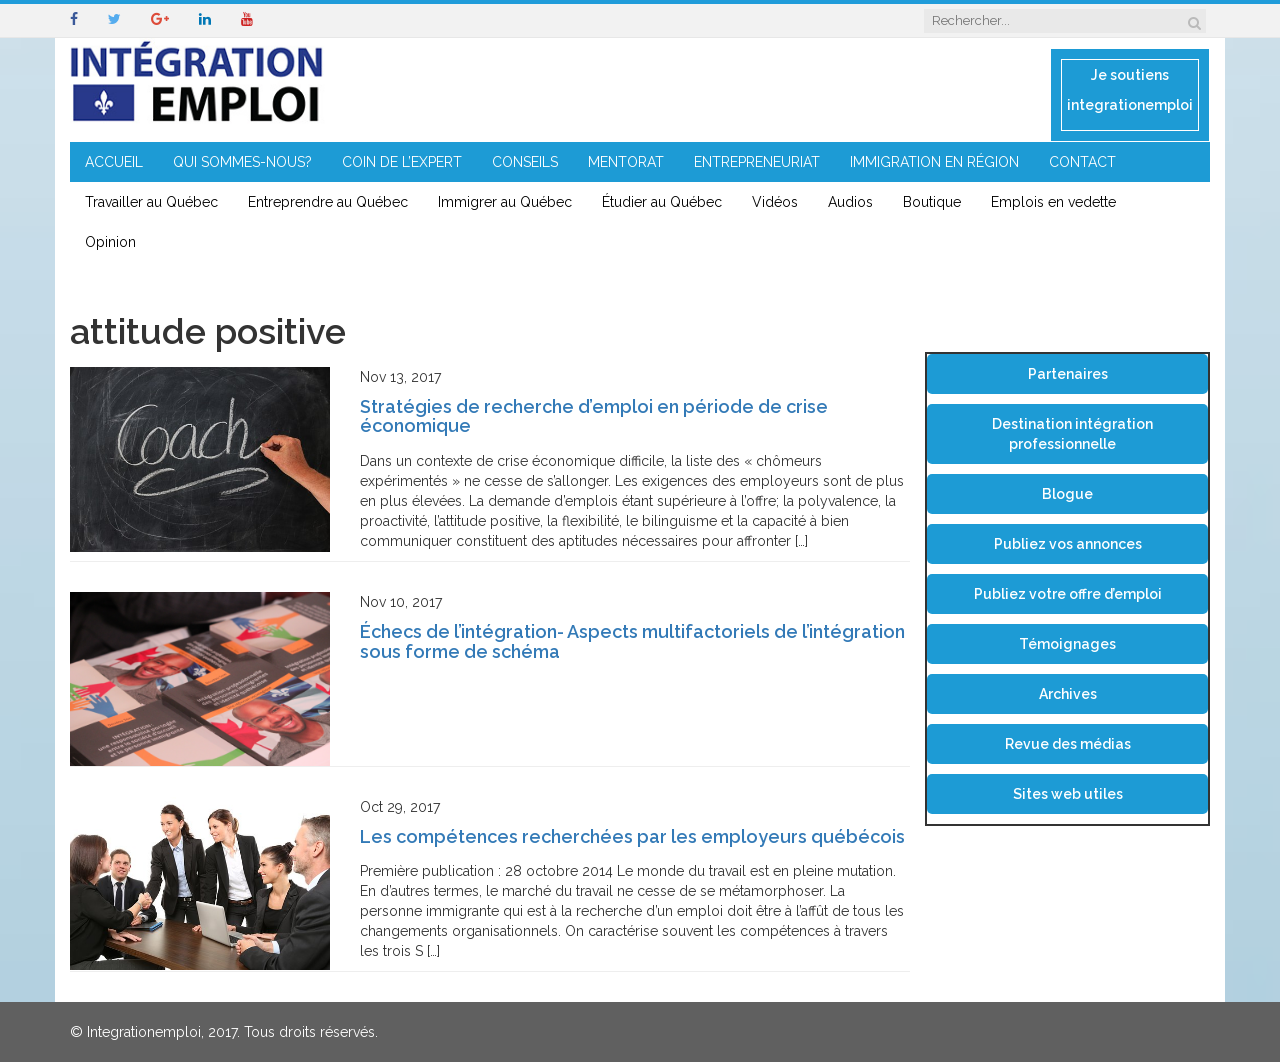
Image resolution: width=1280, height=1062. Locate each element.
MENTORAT (626, 162)
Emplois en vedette (1053, 202)
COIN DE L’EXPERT (402, 162)
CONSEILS (525, 162)
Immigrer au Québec (505, 202)
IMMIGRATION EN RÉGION (934, 162)
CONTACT (1082, 162)
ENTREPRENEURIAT (757, 162)
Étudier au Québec (662, 202)
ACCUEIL (114, 162)
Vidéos (775, 202)
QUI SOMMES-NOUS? (242, 162)
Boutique (932, 202)
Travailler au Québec (151, 202)
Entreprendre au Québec (328, 202)
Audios (850, 202)
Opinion (110, 242)
